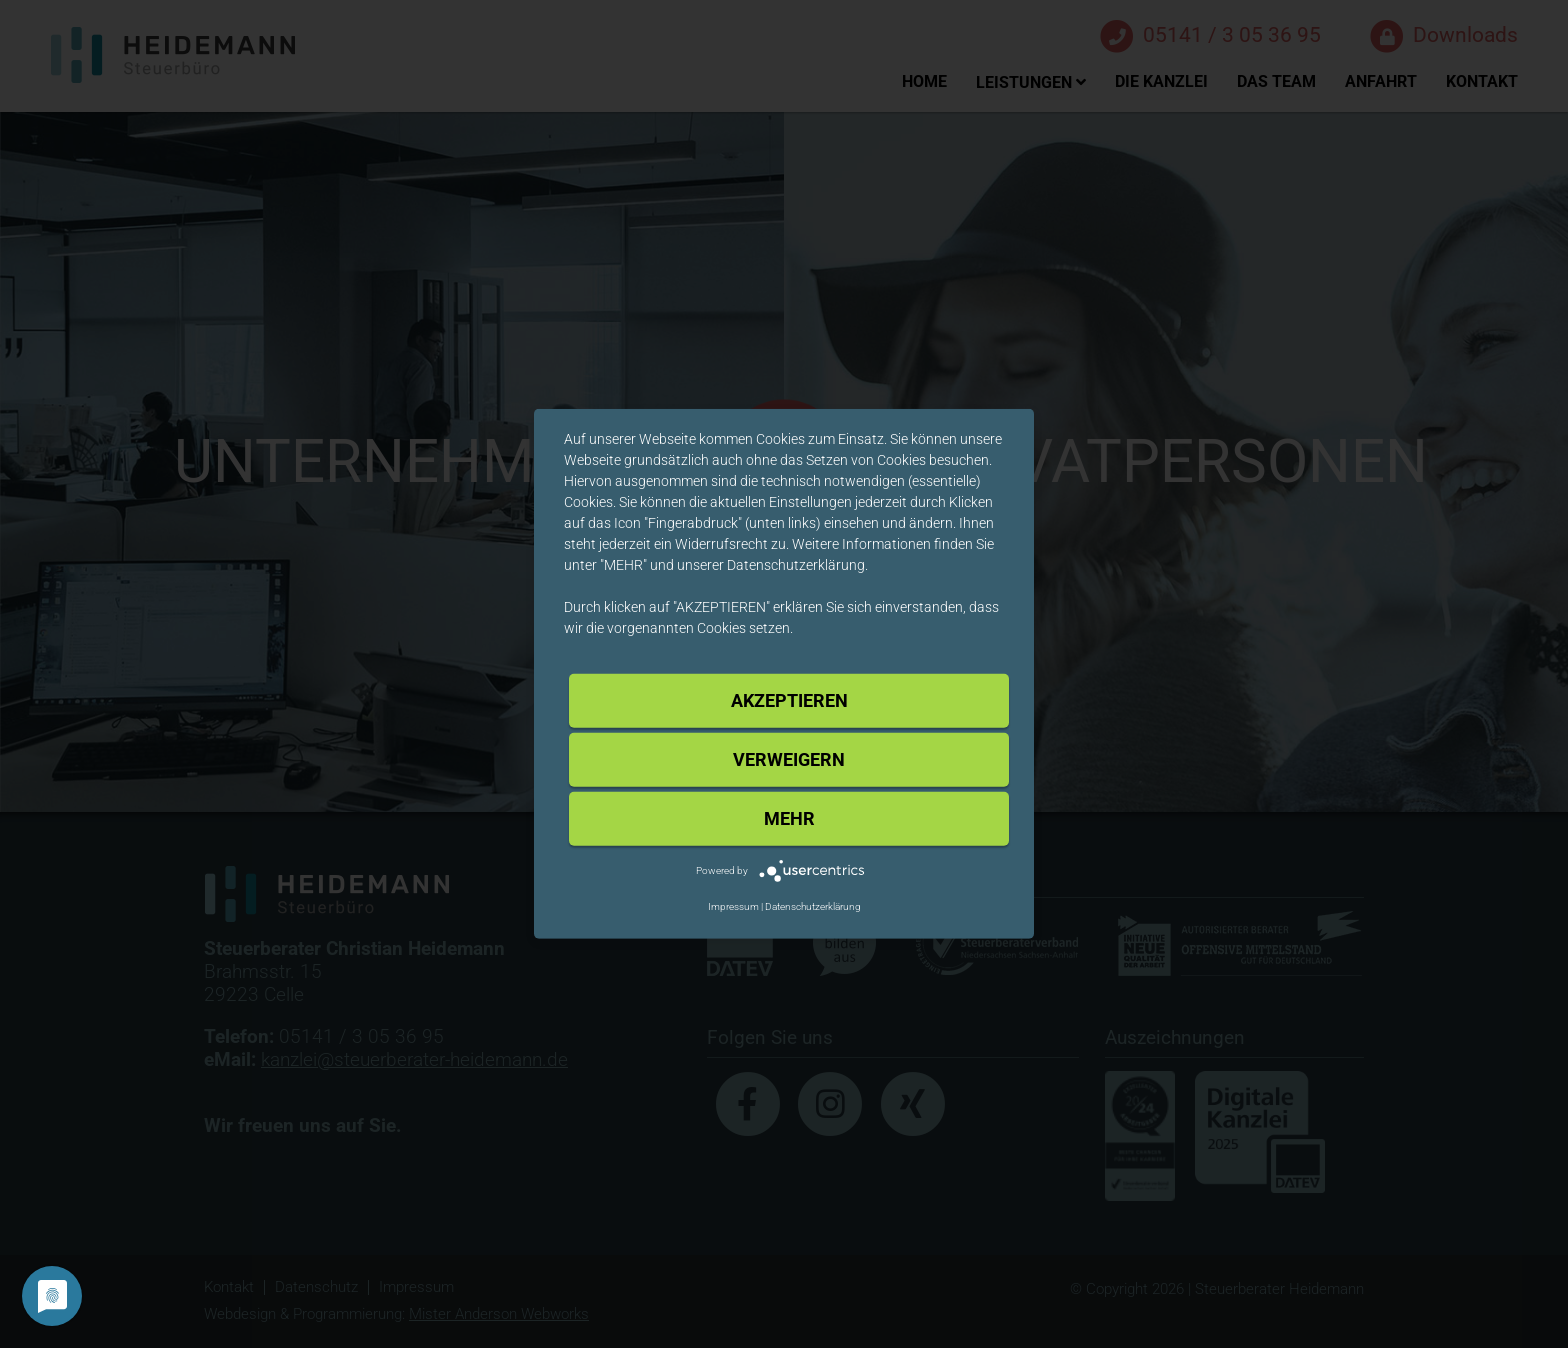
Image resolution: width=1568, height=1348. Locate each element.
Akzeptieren (789, 700)
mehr (789, 818)
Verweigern (789, 759)
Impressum (733, 906)
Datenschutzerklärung (813, 906)
